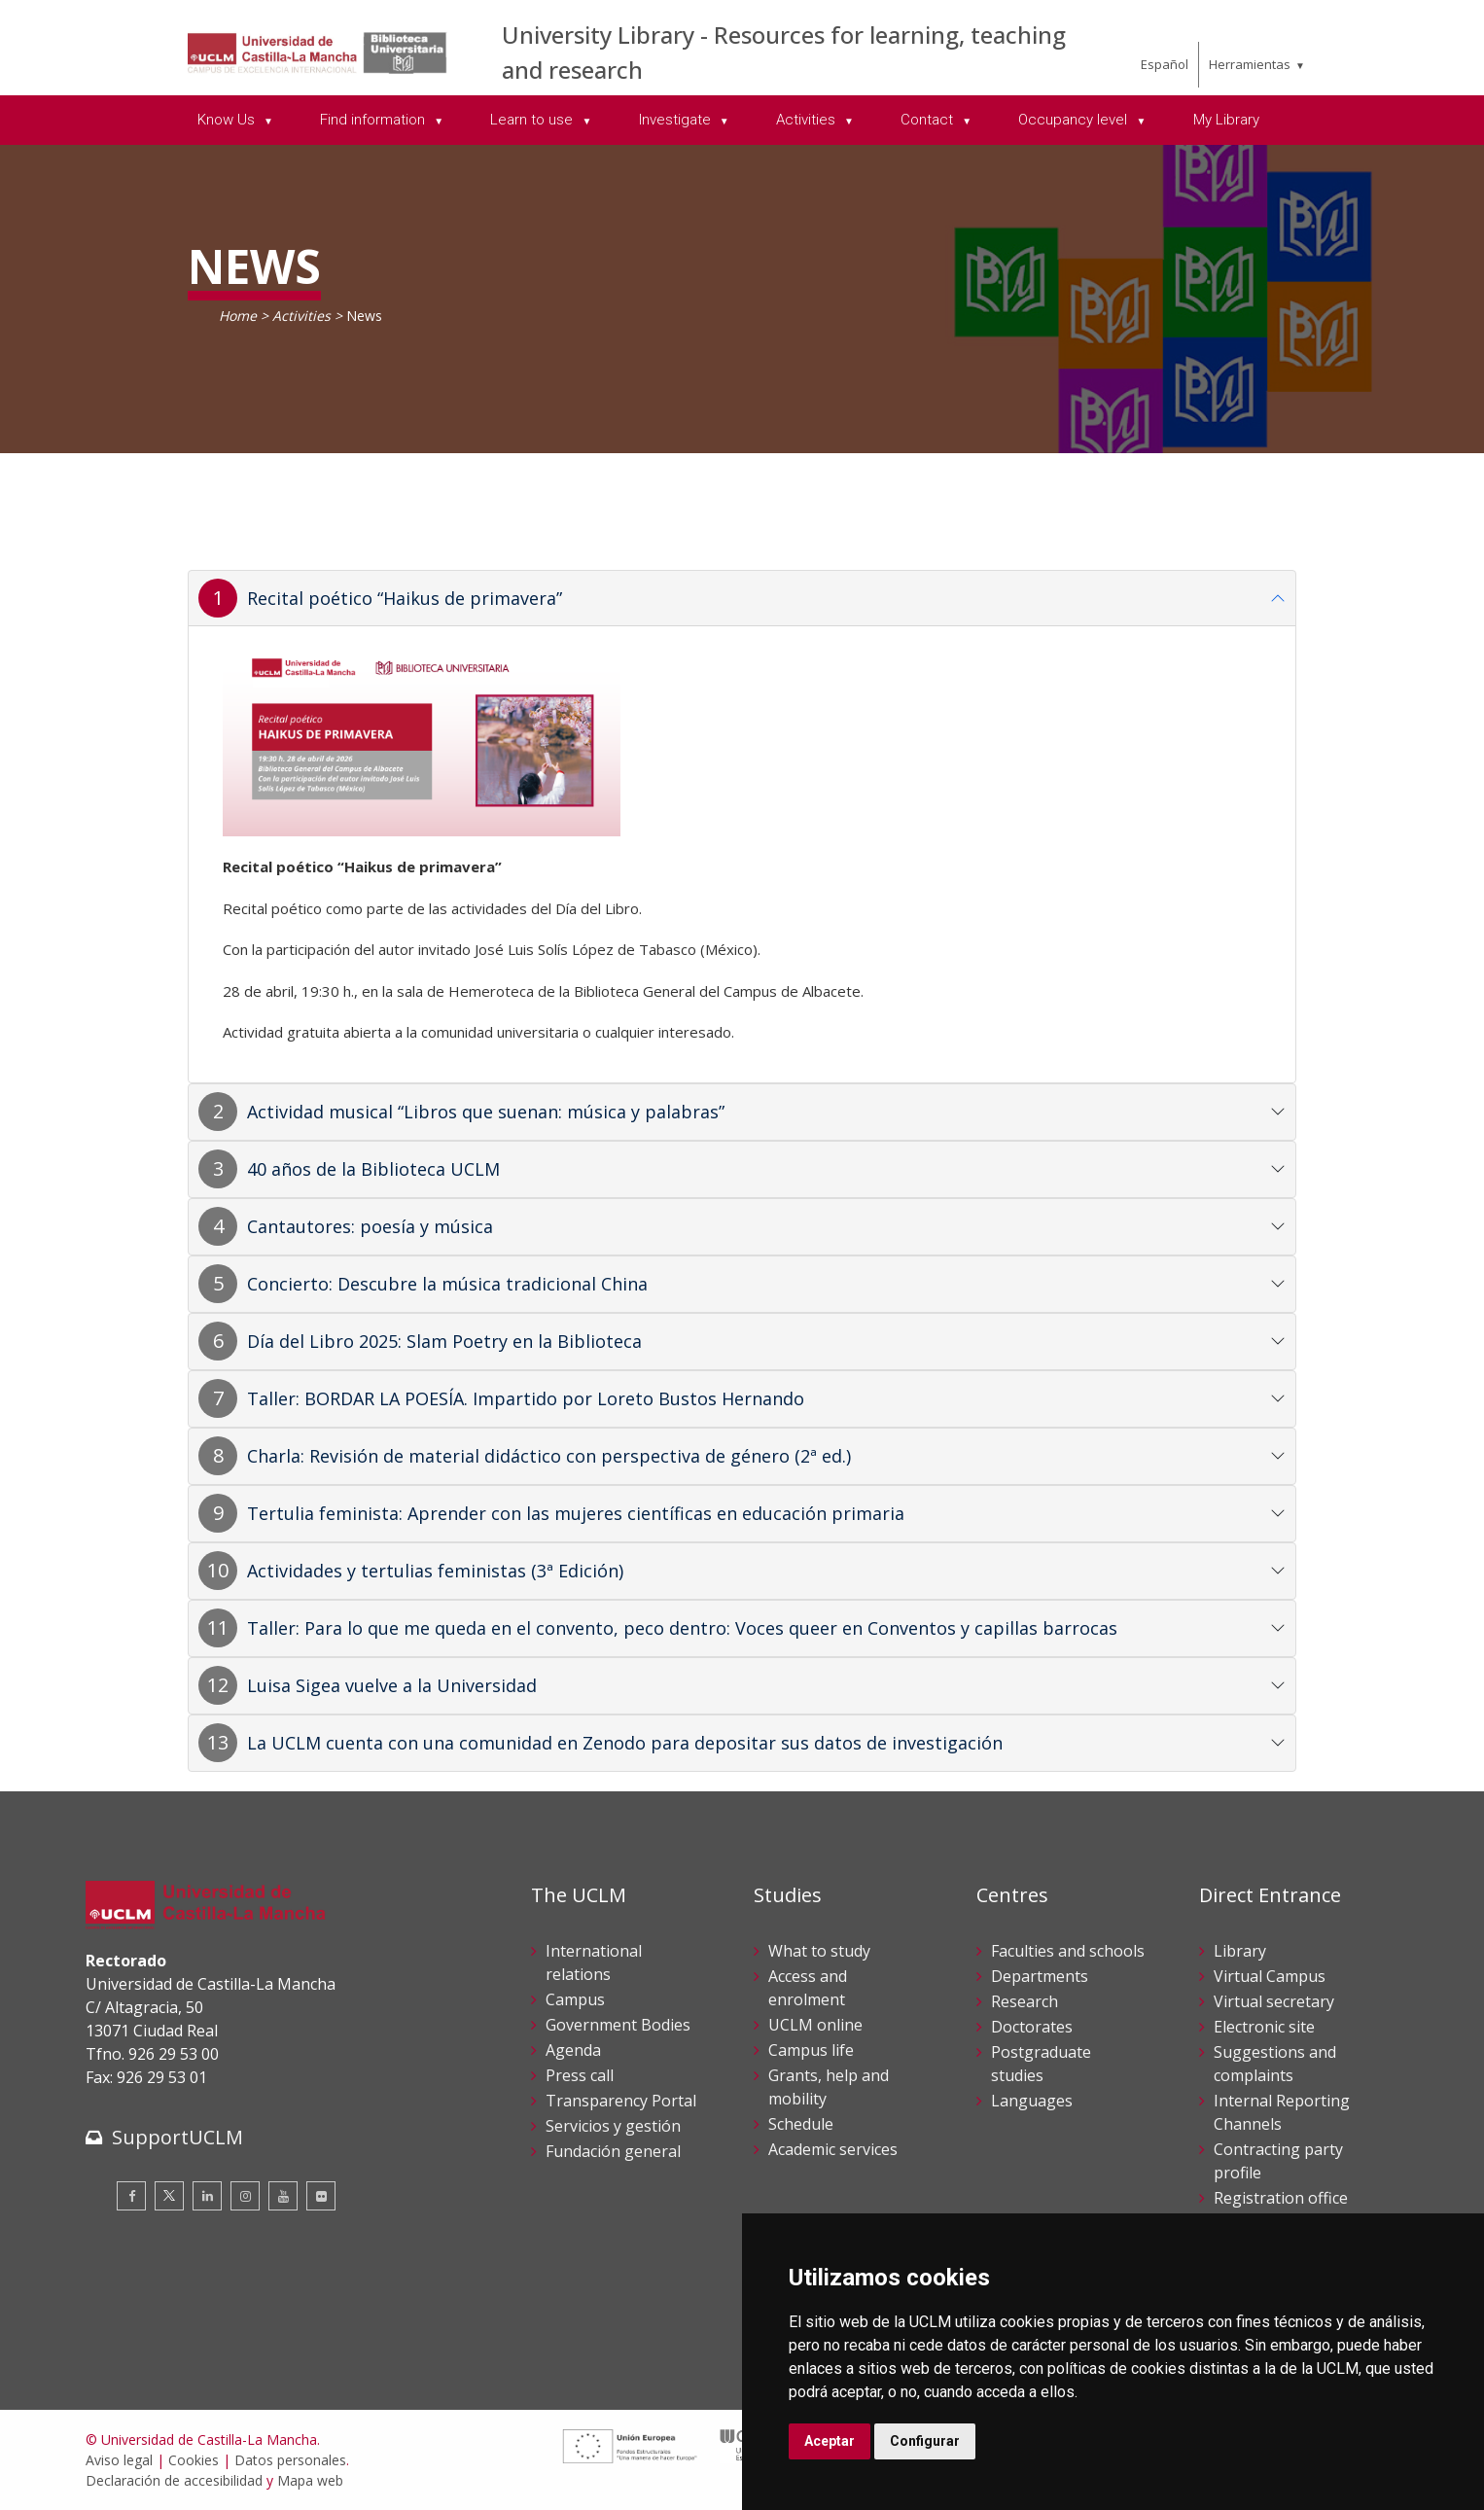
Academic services (833, 2149)
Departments (1039, 1976)
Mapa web (310, 2480)
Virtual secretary (1274, 2001)
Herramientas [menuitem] (1249, 64)
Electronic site (1264, 2026)
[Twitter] (169, 2195)
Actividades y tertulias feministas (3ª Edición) (435, 1570)
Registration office (1281, 2198)
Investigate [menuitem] (677, 119)
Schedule (800, 2124)
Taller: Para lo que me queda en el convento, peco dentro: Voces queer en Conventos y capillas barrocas (682, 1628)
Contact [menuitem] (929, 119)
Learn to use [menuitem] (533, 119)
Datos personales (290, 2460)
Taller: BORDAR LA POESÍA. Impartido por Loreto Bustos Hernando (525, 1398)
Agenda (573, 2050)
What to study (819, 1951)
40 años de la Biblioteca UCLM (373, 1169)
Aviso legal (119, 2460)
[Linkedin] (207, 2195)
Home (238, 315)
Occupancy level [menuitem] (1074, 119)
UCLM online (815, 2024)
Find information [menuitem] (374, 119)
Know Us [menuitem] (228, 119)
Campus (575, 1999)
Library (1240, 1951)
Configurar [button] (925, 2441)
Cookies (193, 2460)
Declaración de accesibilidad (174, 2480)
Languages (1032, 2100)
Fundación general (613, 2151)
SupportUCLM (177, 2137)
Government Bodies (618, 2024)
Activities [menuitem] (807, 119)
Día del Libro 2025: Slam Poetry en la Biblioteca (444, 1341)
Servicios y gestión (613, 2126)
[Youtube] (283, 2195)
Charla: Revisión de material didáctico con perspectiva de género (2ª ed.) (549, 1455)
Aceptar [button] (829, 2441)
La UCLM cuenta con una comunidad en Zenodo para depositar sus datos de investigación (625, 1742)
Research (1024, 2001)
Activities (301, 315)
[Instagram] (245, 2195)
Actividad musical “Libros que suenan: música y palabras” (485, 1111)
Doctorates (1032, 2026)
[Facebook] (131, 2195)
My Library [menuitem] (1226, 119)
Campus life (811, 2050)
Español (1164, 64)
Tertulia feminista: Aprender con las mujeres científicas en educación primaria (575, 1513)
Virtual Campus (1269, 1976)
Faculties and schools (1068, 1951)
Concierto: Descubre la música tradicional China (447, 1283)
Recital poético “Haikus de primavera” (404, 598)
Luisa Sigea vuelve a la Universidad (392, 1685)
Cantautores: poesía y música (370, 1226)
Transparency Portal (621, 2100)
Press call (580, 2075)
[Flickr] (321, 2195)
